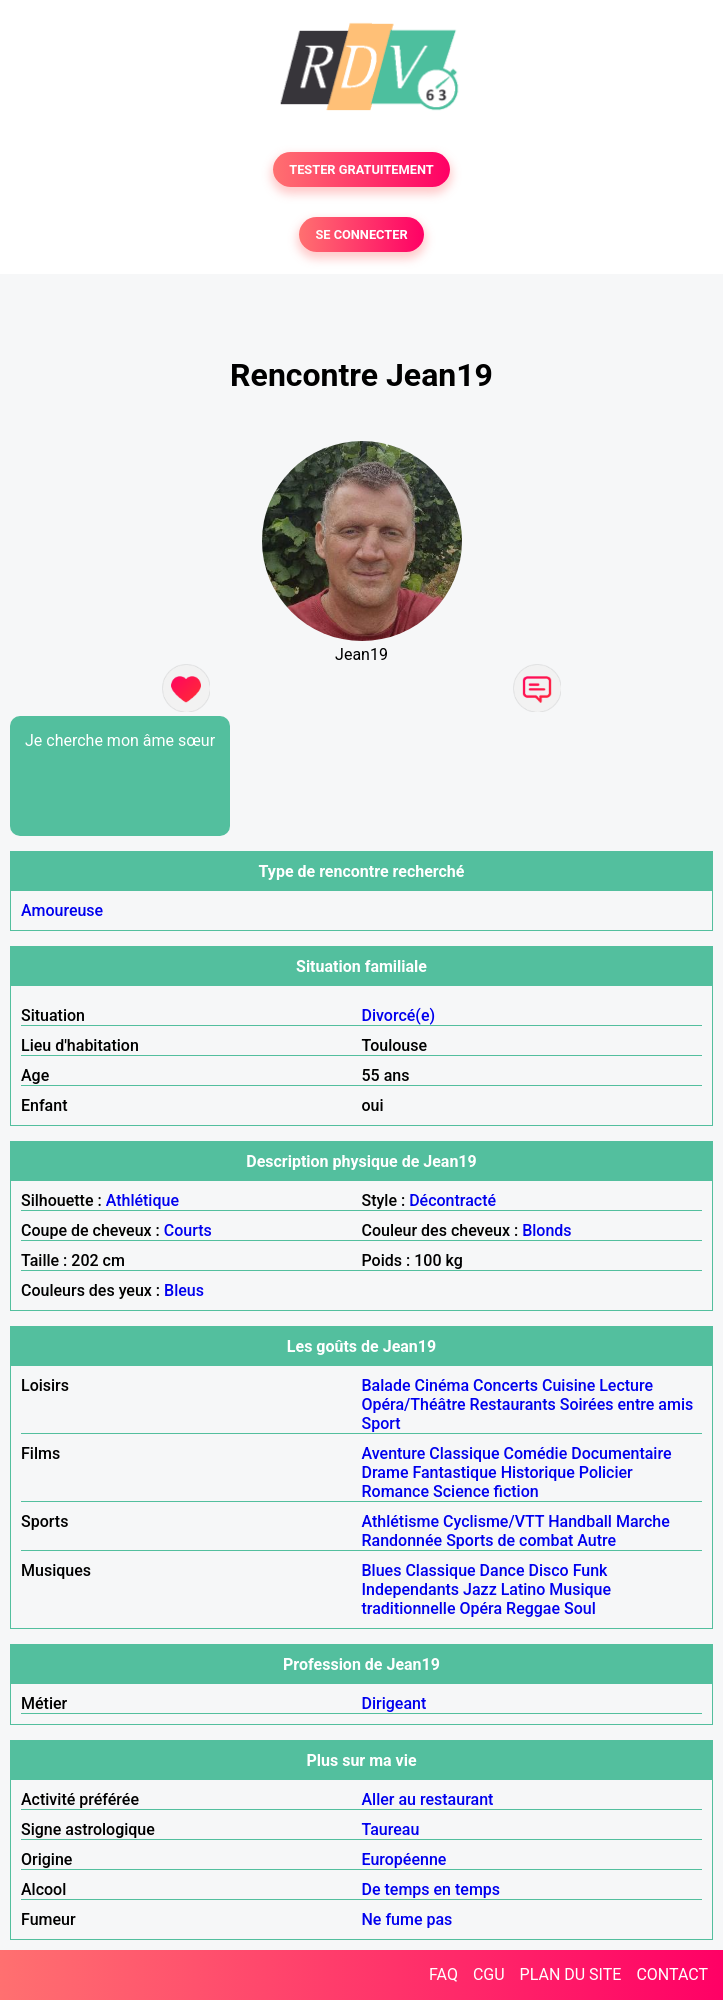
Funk (590, 1570)
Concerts (505, 1385)
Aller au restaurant (428, 1799)
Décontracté (452, 1200)
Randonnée (402, 1540)
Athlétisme (401, 1521)
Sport (381, 1423)
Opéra (481, 1608)
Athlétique (142, 1200)
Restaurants (513, 1404)
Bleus (184, 1290)
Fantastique (454, 1472)
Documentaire (621, 1453)
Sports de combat (509, 1540)
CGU (489, 1974)
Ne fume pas (407, 1919)
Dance (502, 1570)
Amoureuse (62, 910)
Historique (538, 1472)
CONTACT (672, 1974)
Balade (386, 1385)
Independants (411, 1589)
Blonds (546, 1230)
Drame (385, 1472)
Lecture (626, 1385)
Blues (382, 1570)
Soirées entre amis (626, 1404)
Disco (548, 1570)
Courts (188, 1230)
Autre (596, 1540)
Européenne (404, 1859)
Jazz (480, 1589)
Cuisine (568, 1385)
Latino (523, 1589)
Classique (464, 1453)
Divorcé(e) (399, 1015)
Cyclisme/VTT (493, 1521)
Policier (606, 1472)
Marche (643, 1521)
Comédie (536, 1453)
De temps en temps (431, 1889)
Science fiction (486, 1491)
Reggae (533, 1608)
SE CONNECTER (361, 234)
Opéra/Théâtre (414, 1404)
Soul (580, 1608)
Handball (580, 1521)
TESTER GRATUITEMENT (361, 169)
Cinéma (442, 1385)
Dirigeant (394, 1703)
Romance (396, 1491)
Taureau (391, 1829)
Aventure (394, 1453)
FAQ (443, 1974)
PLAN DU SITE (571, 1974)
